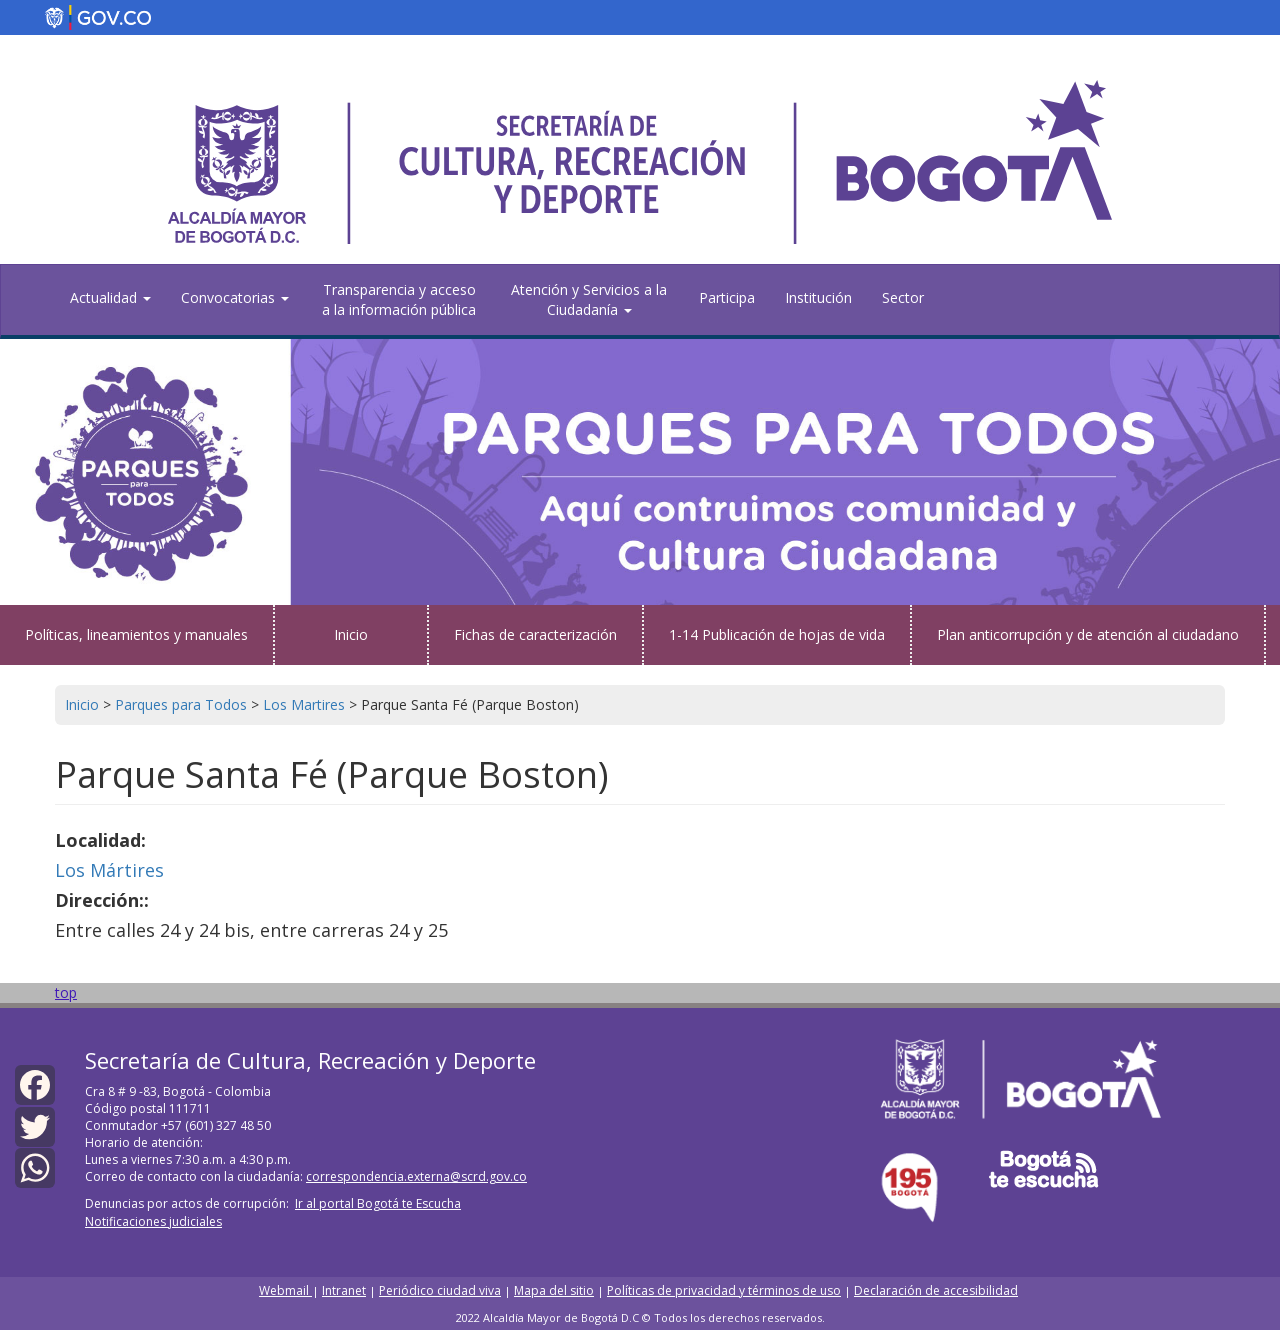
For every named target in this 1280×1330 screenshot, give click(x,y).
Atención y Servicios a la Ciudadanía (589, 299)
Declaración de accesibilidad (936, 1290)
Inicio (351, 634)
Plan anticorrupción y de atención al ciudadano (1088, 634)
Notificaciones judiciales (153, 1221)
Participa (727, 297)
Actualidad (110, 297)
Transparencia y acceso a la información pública (399, 299)
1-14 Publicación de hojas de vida (777, 634)
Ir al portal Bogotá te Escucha (378, 1203)
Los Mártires (109, 870)
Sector (903, 297)
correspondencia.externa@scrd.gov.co (416, 1176)
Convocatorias (235, 297)
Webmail (285, 1290)
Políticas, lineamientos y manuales (136, 634)
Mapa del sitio (554, 1290)
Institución (818, 297)
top (66, 992)
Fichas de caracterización (535, 634)
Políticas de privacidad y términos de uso (724, 1290)
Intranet (344, 1290)
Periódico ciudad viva (440, 1290)
